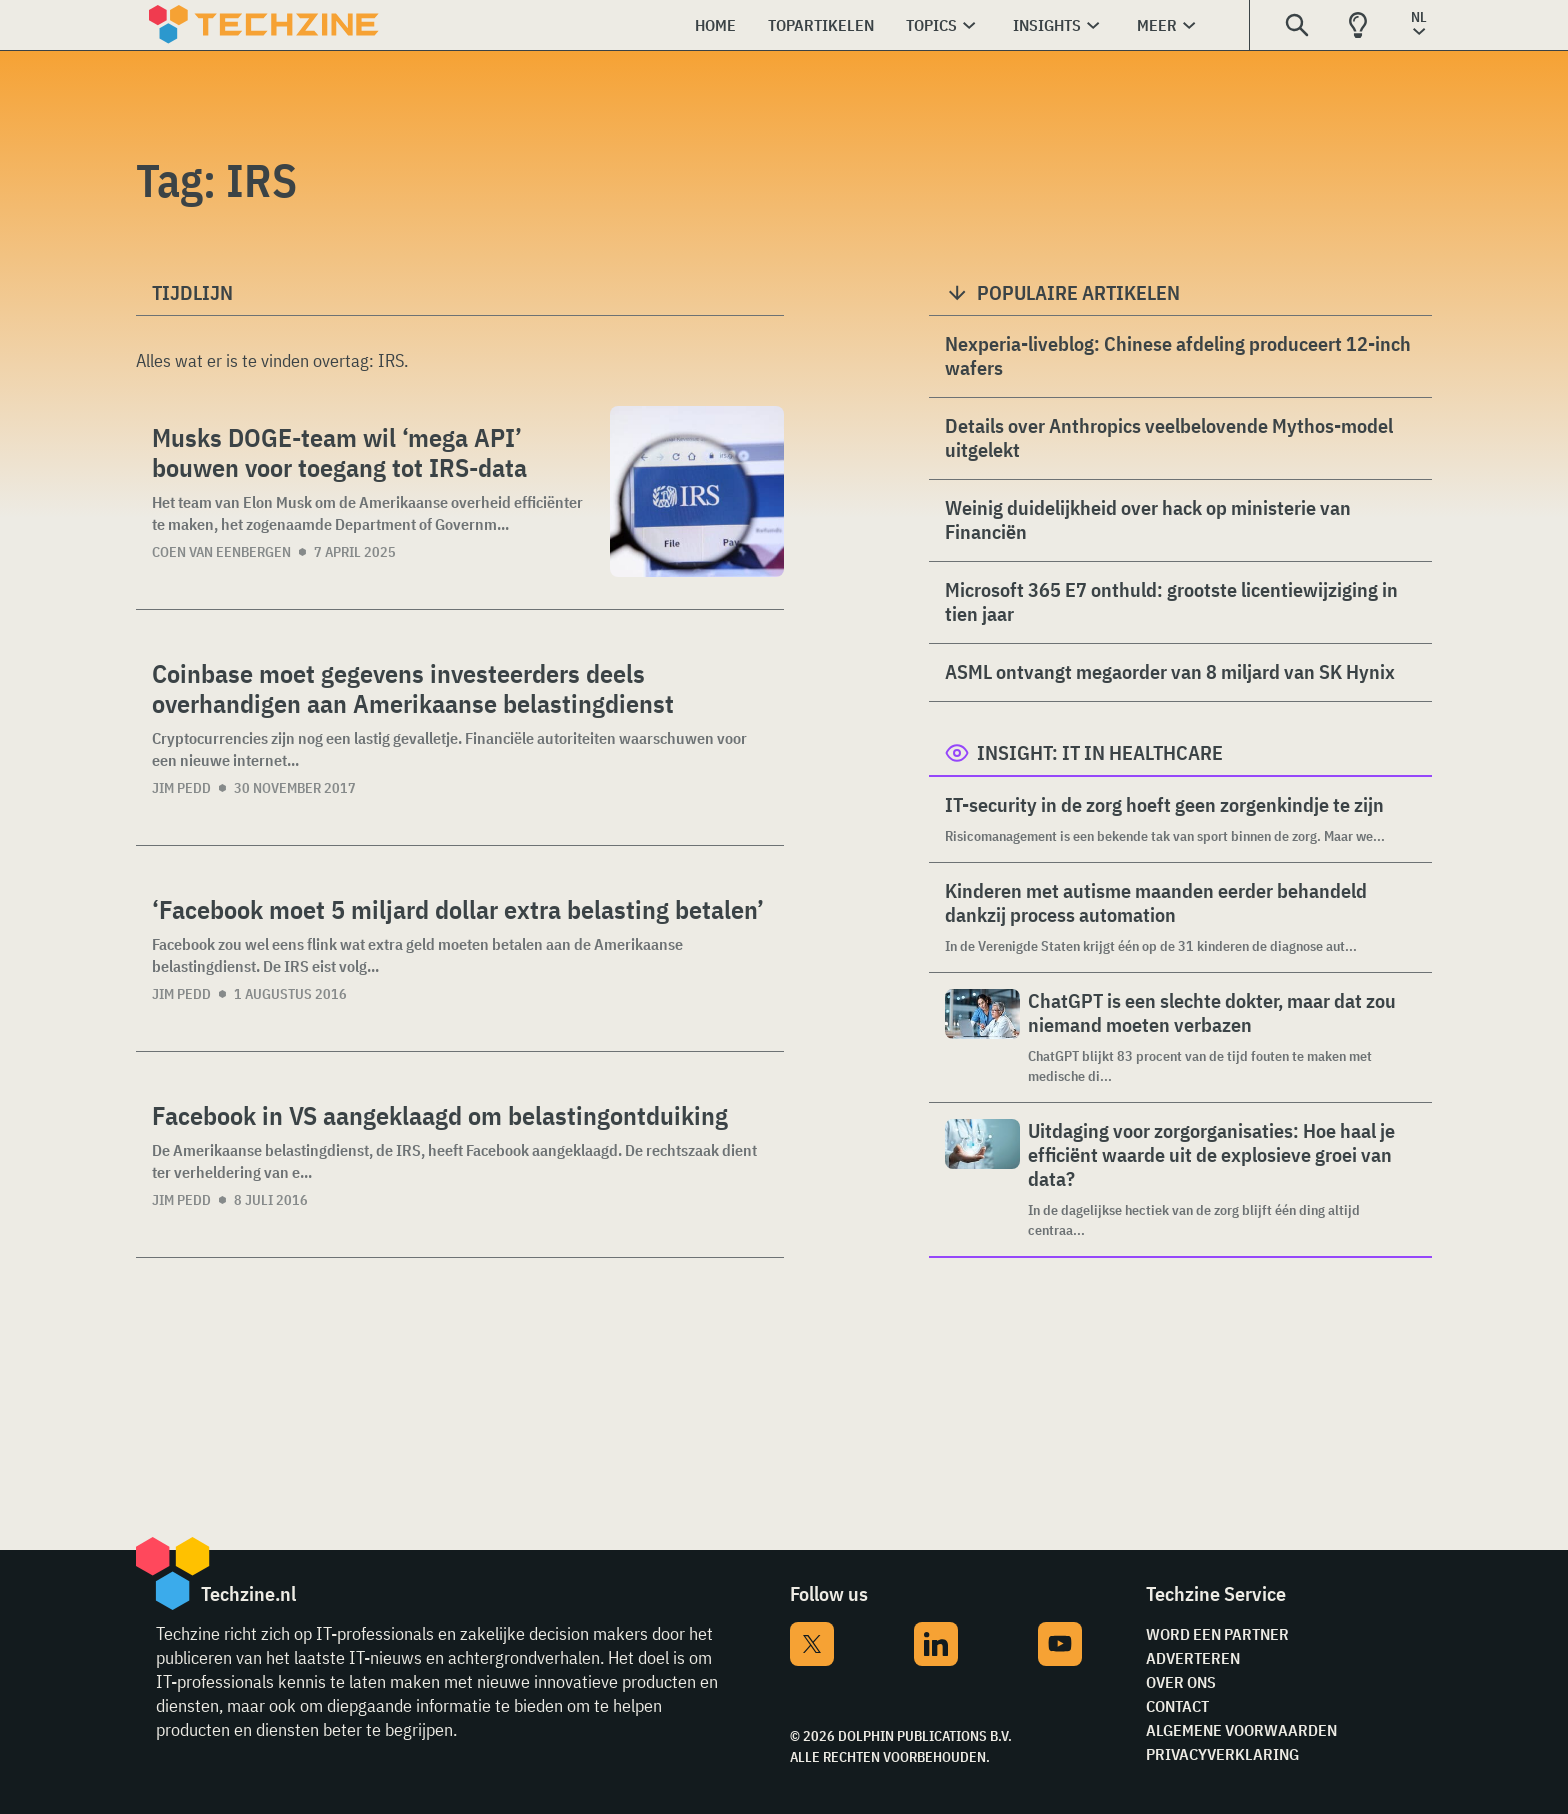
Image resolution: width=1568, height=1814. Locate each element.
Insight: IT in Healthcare (1100, 752)
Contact (1177, 1706)
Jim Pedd (181, 788)
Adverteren (1193, 1658)
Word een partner (1217, 1634)
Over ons (1181, 1682)
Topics (931, 25)
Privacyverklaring (1222, 1754)
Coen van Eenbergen (221, 552)
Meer (1157, 25)
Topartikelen (821, 25)
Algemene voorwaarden (1241, 1730)
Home (715, 25)
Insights (1047, 25)
